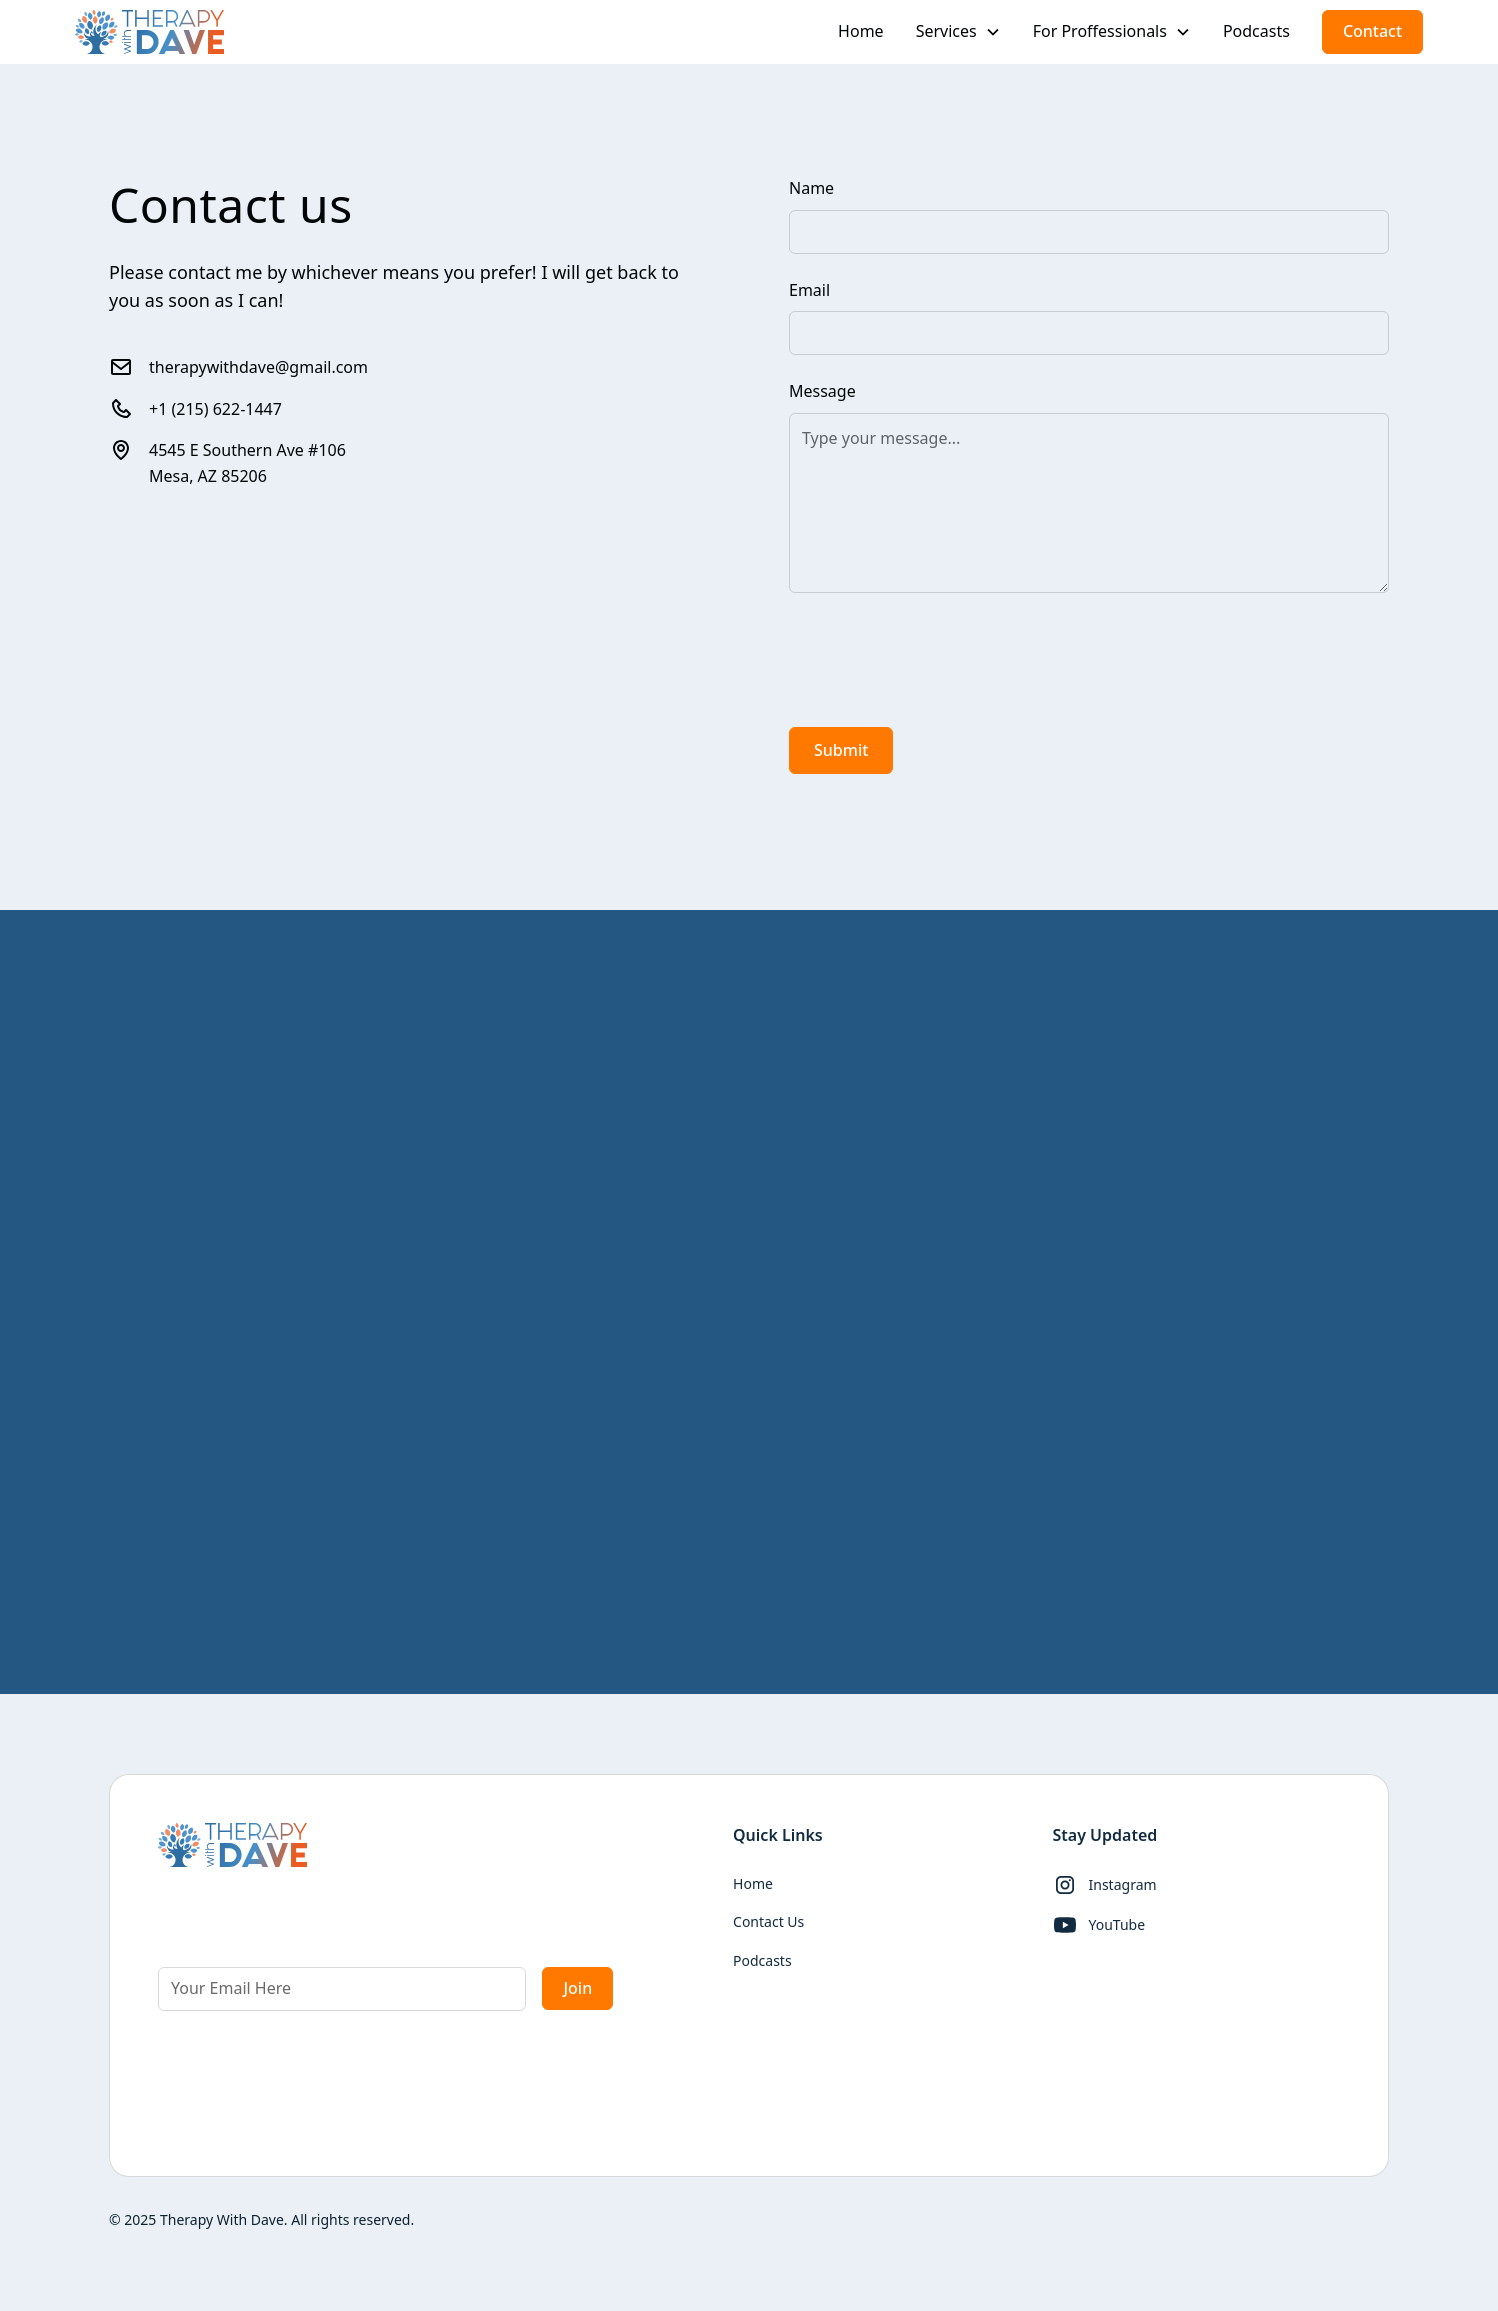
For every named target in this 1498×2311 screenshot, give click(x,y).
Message (822, 391)
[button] (958, 32)
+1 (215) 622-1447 (215, 409)
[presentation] (941, 656)
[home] (149, 32)
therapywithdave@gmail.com (258, 367)
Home (861, 31)
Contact (1372, 31)
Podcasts (1256, 31)
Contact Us (768, 1921)
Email (809, 290)
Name (811, 188)
